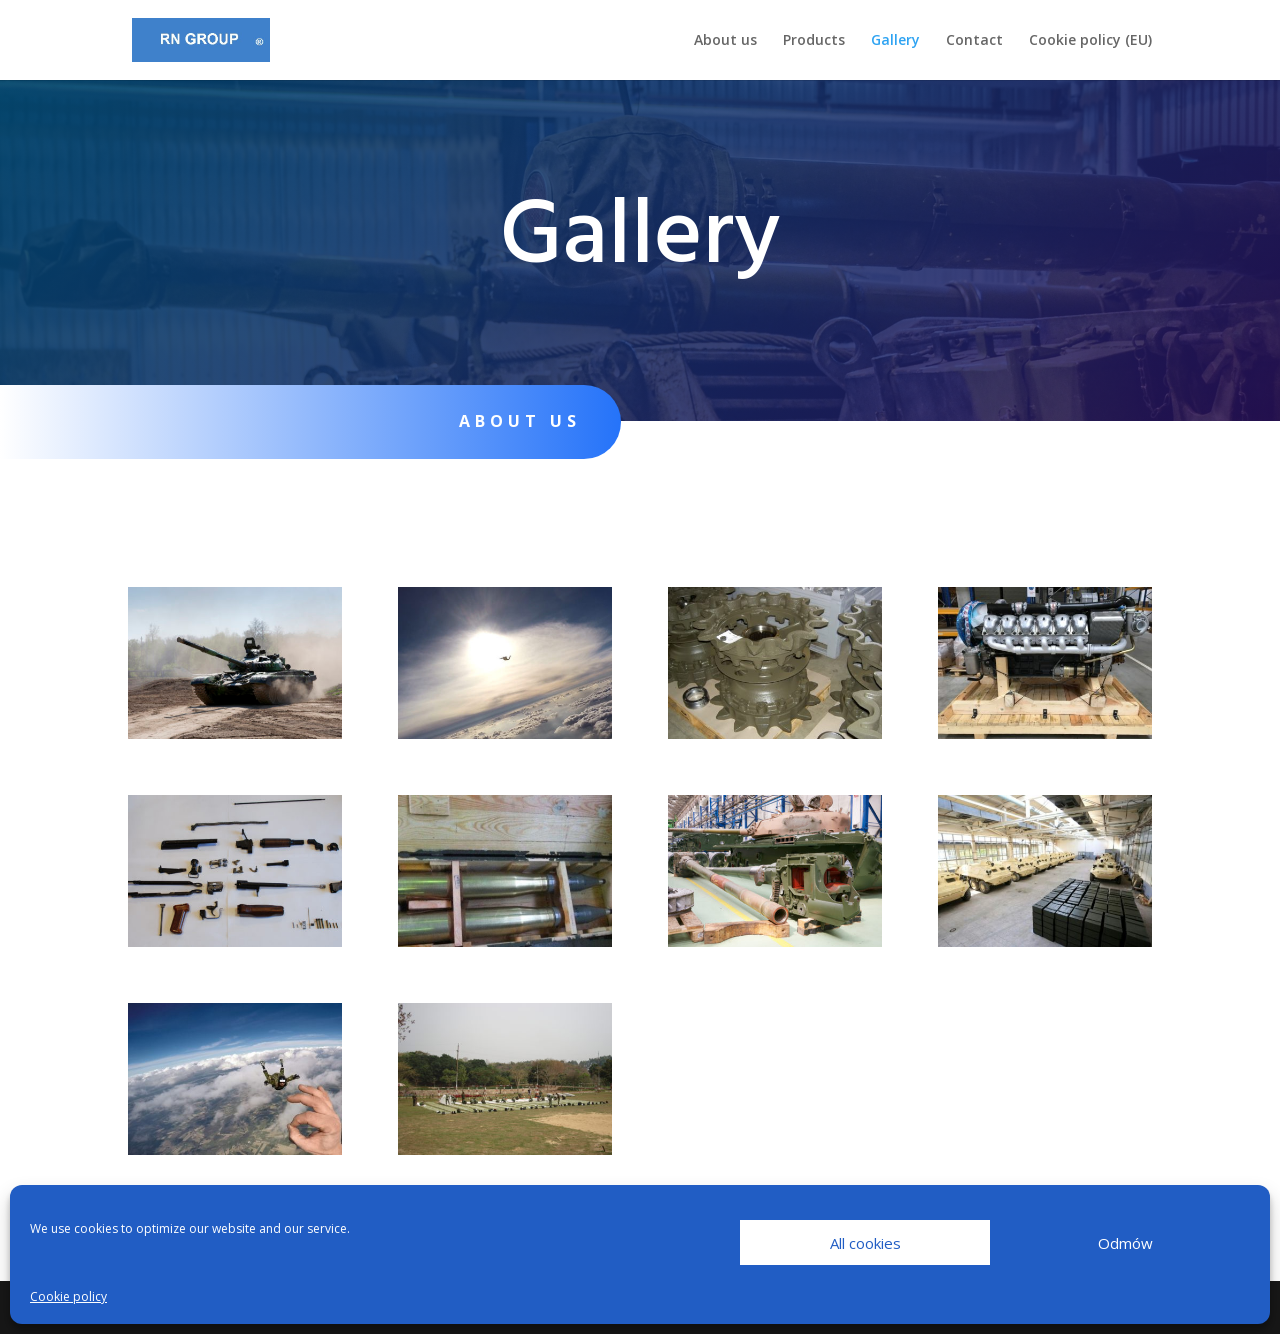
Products (814, 41)
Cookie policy (68, 1296)
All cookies (865, 1243)
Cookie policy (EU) (1090, 41)
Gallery (895, 41)
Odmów (1125, 1243)
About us (725, 41)
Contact (974, 41)
